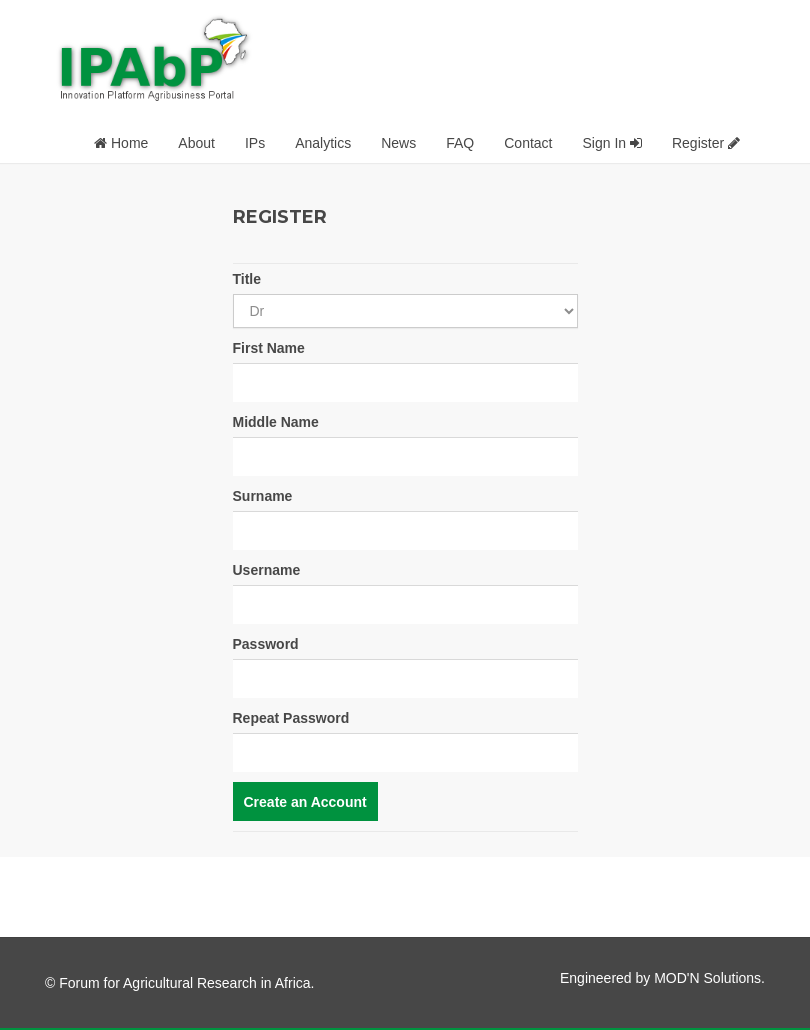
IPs (255, 143)
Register (706, 143)
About (196, 143)
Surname (263, 496)
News (398, 143)
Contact (528, 143)
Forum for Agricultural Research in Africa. (186, 983)
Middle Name (276, 422)
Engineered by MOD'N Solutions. (662, 978)
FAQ (460, 143)
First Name (269, 348)
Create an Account (305, 802)
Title (247, 279)
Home (121, 143)
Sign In (611, 143)
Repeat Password (291, 718)
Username (267, 570)
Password (266, 644)
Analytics (323, 143)
